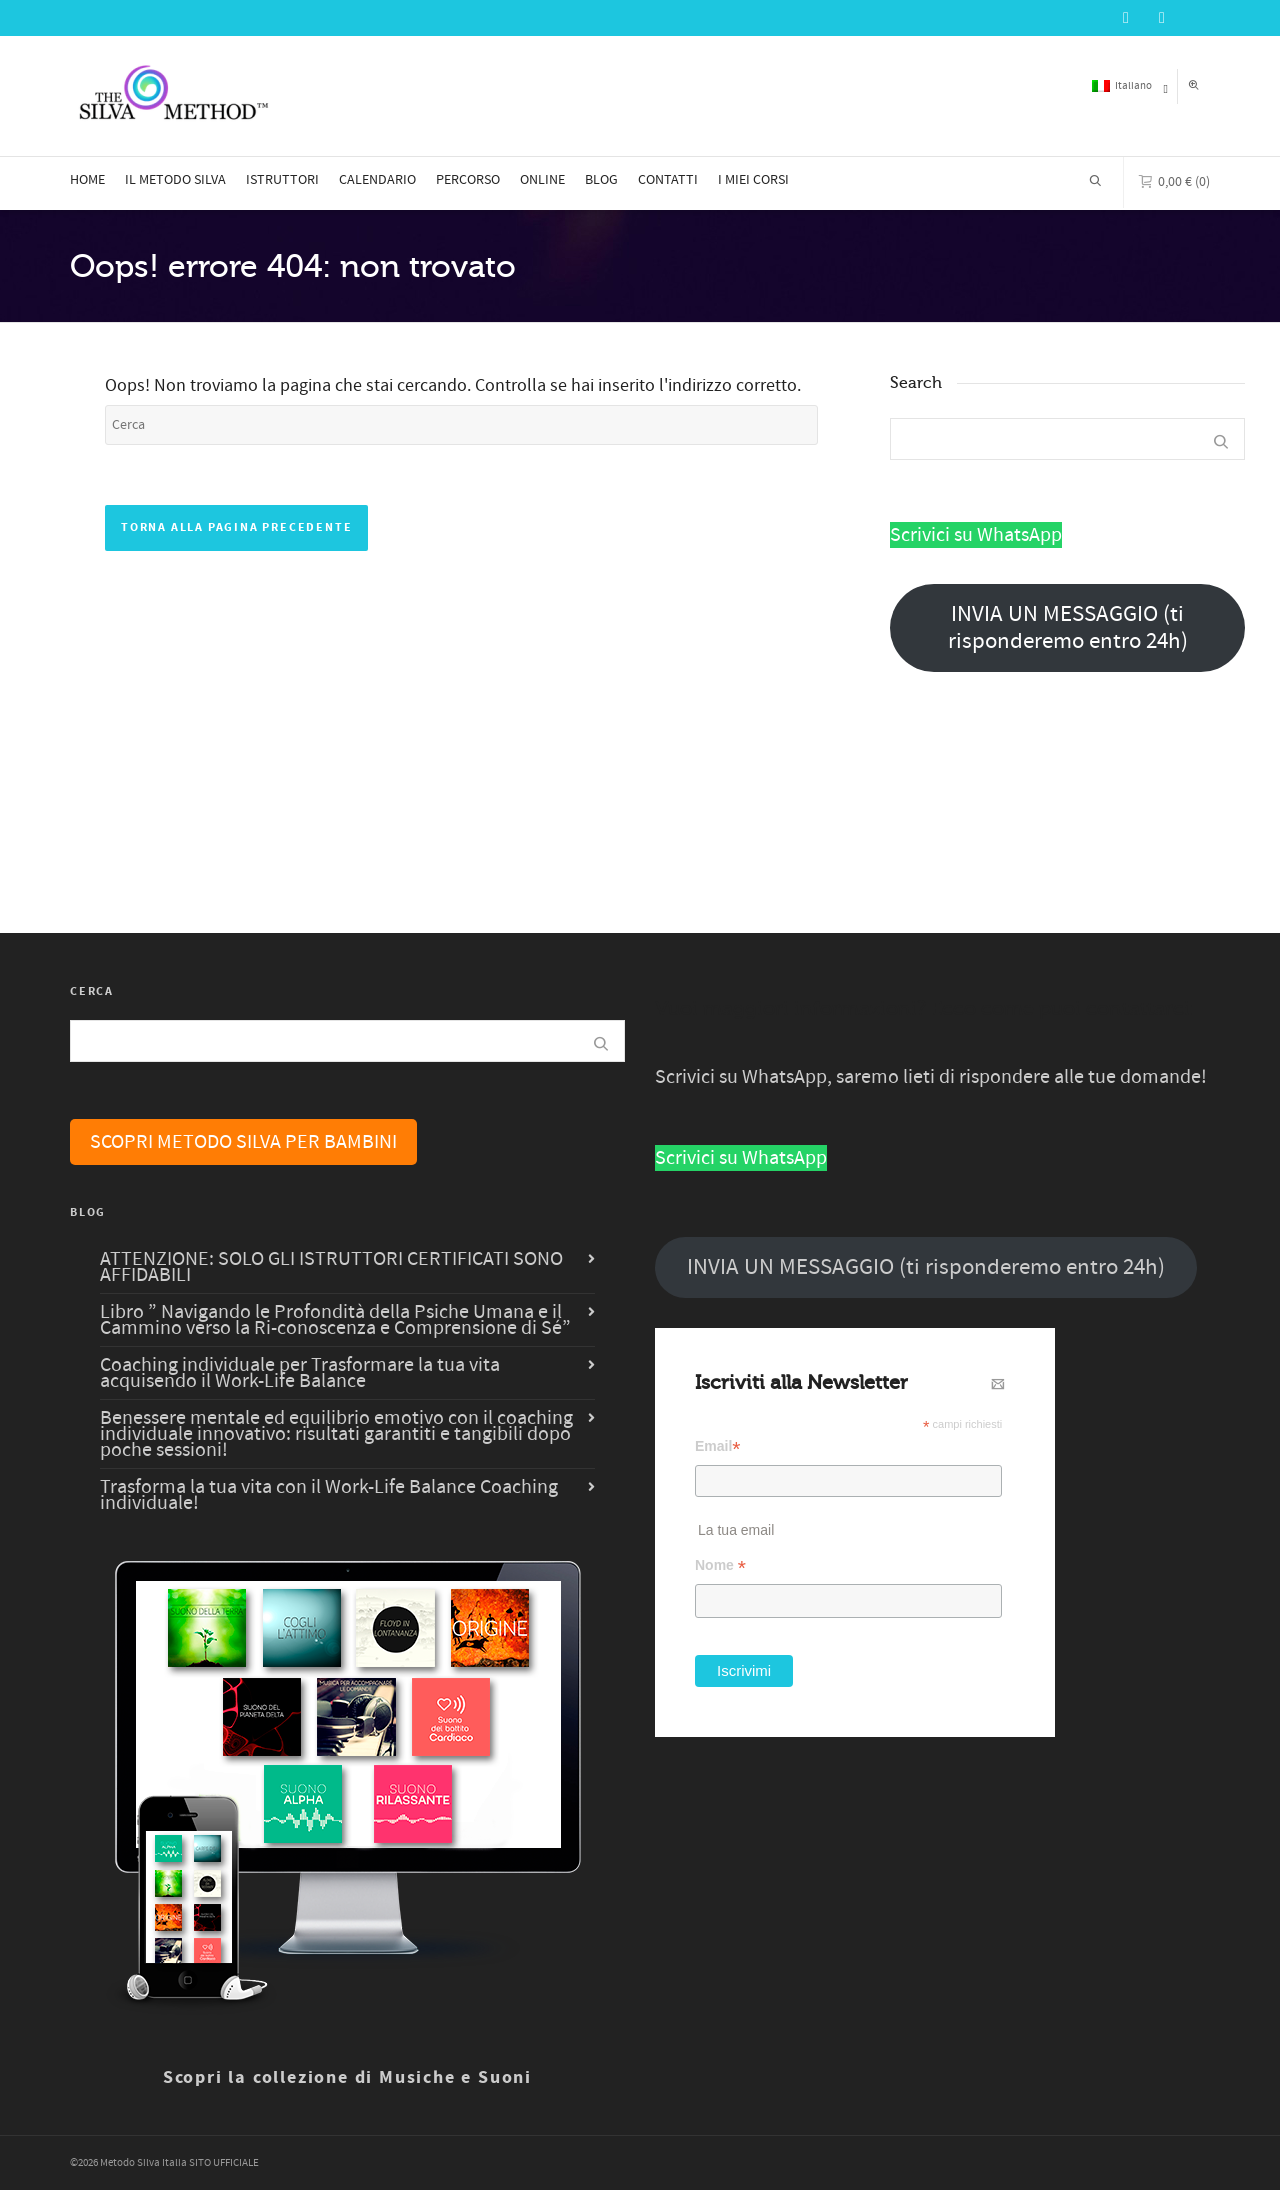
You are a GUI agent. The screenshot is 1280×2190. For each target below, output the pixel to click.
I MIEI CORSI (753, 180)
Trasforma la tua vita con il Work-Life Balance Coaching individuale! (329, 1495)
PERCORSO (468, 180)
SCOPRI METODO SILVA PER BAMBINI (243, 1142)
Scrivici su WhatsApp (976, 535)
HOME (87, 180)
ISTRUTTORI (282, 180)
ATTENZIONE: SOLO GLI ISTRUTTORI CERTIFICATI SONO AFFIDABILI (331, 1267)
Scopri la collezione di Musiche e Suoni (347, 2077)
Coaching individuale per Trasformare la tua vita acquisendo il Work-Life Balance (300, 1373)
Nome (720, 1565)
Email (718, 1446)
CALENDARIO (377, 180)
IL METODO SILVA (175, 180)
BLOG (601, 180)
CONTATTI (668, 180)
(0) (1174, 180)
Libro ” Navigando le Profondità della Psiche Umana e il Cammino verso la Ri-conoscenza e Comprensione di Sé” (335, 1320)
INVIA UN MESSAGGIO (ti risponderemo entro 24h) (1068, 628)
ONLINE (542, 180)
